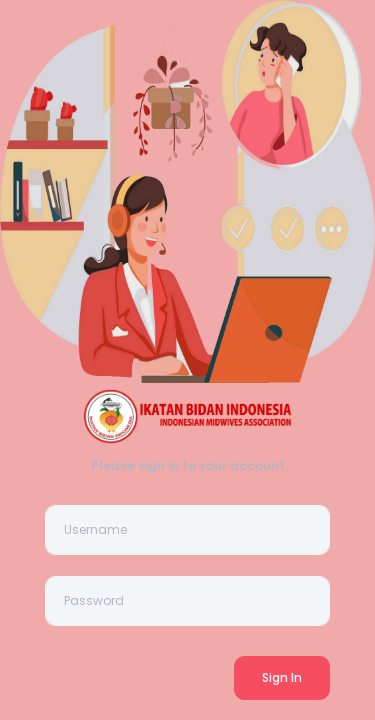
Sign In (282, 677)
